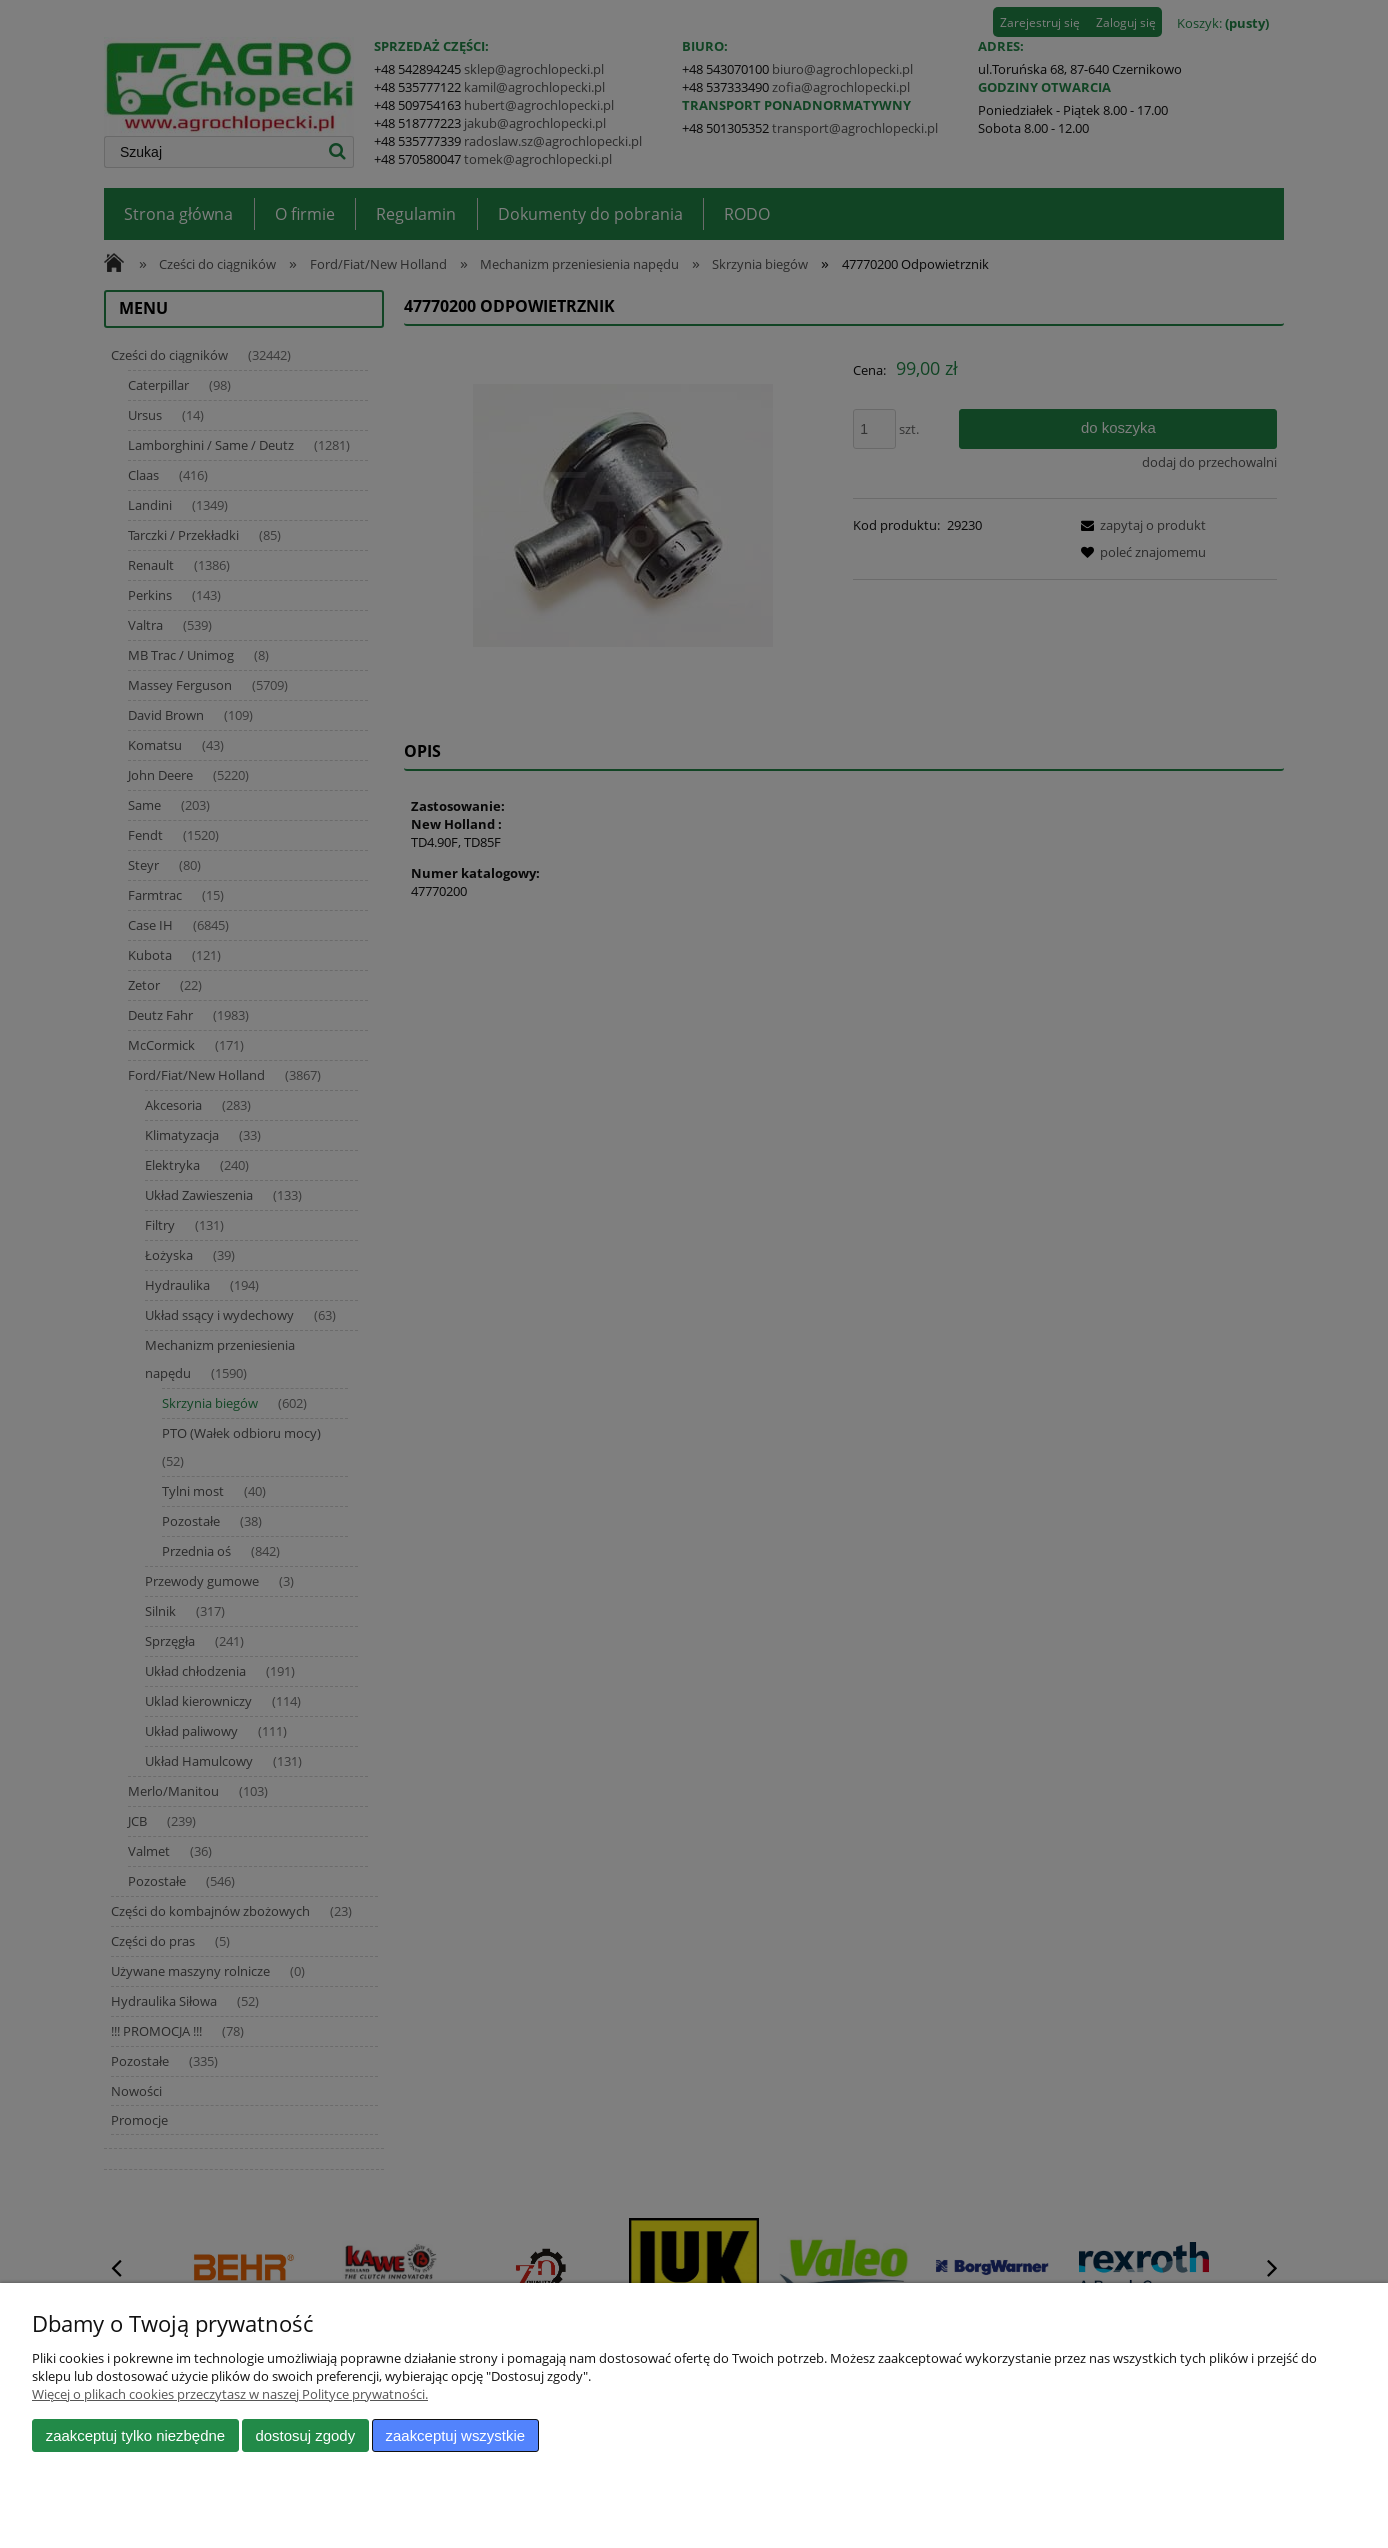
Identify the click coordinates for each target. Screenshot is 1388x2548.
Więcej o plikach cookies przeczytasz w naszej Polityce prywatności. (230, 2394)
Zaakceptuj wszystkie (455, 2435)
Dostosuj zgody (305, 2435)
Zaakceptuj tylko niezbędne (135, 2435)
